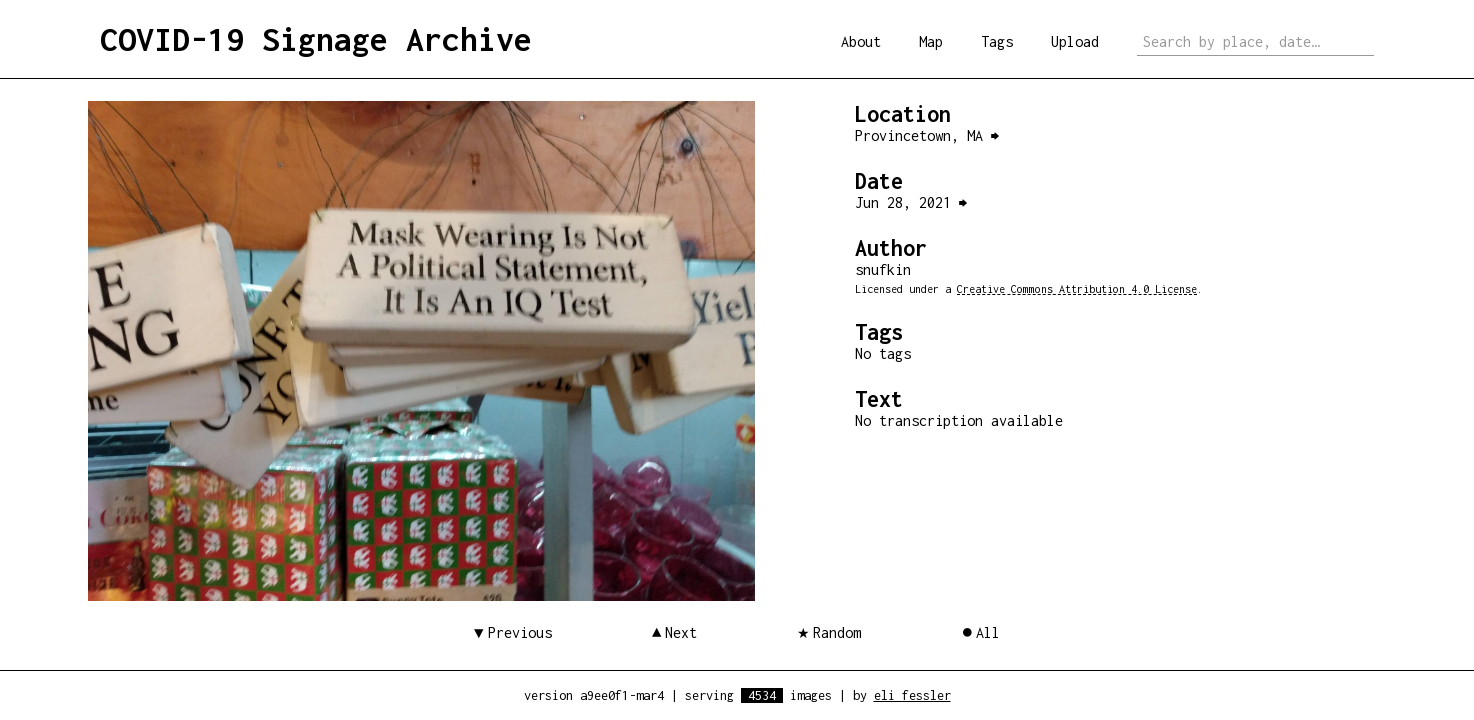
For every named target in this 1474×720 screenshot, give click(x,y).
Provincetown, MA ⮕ (927, 135)
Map (931, 41)
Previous (520, 632)
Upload (1075, 41)
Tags (997, 41)
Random (837, 632)
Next (681, 632)
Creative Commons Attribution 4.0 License (1077, 289)
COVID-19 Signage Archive (316, 39)
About (861, 41)
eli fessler (912, 695)
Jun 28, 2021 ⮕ (911, 202)
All (988, 632)
